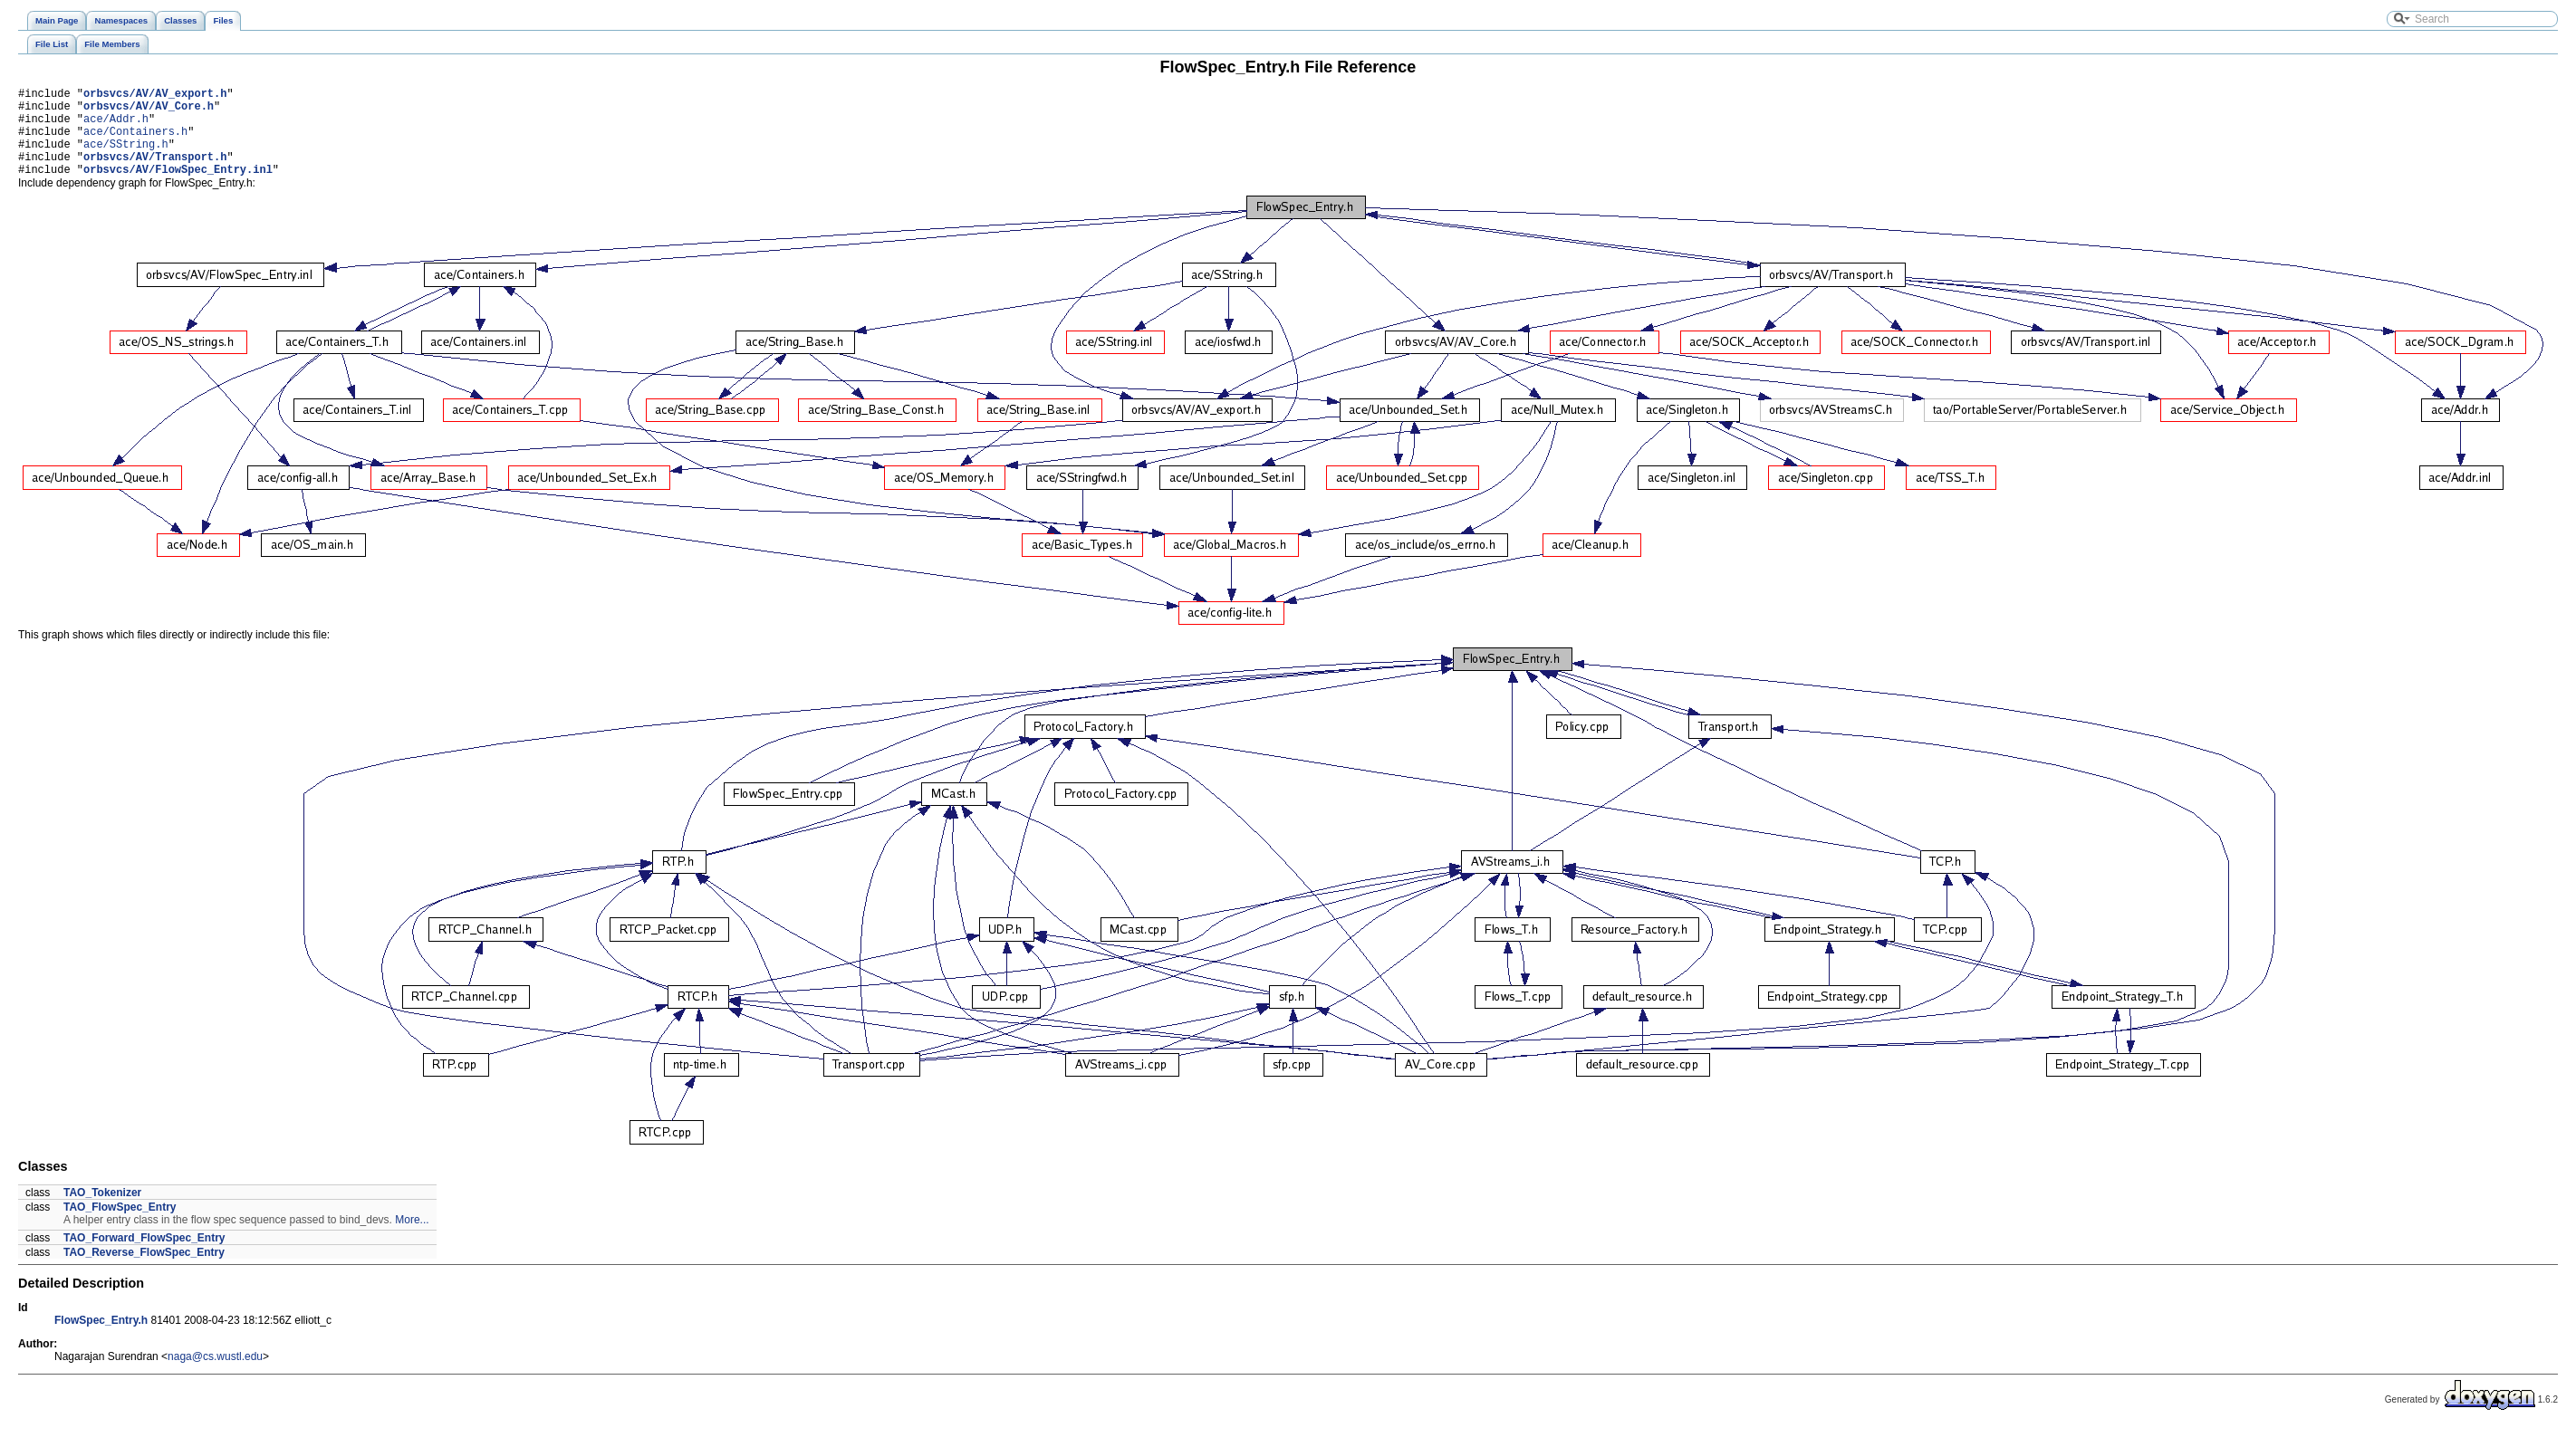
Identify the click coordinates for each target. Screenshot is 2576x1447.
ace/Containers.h (135, 141)
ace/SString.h (125, 157)
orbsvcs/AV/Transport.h (154, 172)
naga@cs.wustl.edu (215, 1375)
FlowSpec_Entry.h (101, 1339)
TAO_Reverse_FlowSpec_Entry (144, 1271)
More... (411, 1238)
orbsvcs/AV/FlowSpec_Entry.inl (178, 188)
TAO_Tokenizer (102, 1211)
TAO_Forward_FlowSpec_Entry (144, 1257)
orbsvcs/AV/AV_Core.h (148, 111)
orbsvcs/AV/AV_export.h (154, 95)
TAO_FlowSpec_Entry (119, 1226)
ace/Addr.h (116, 126)
